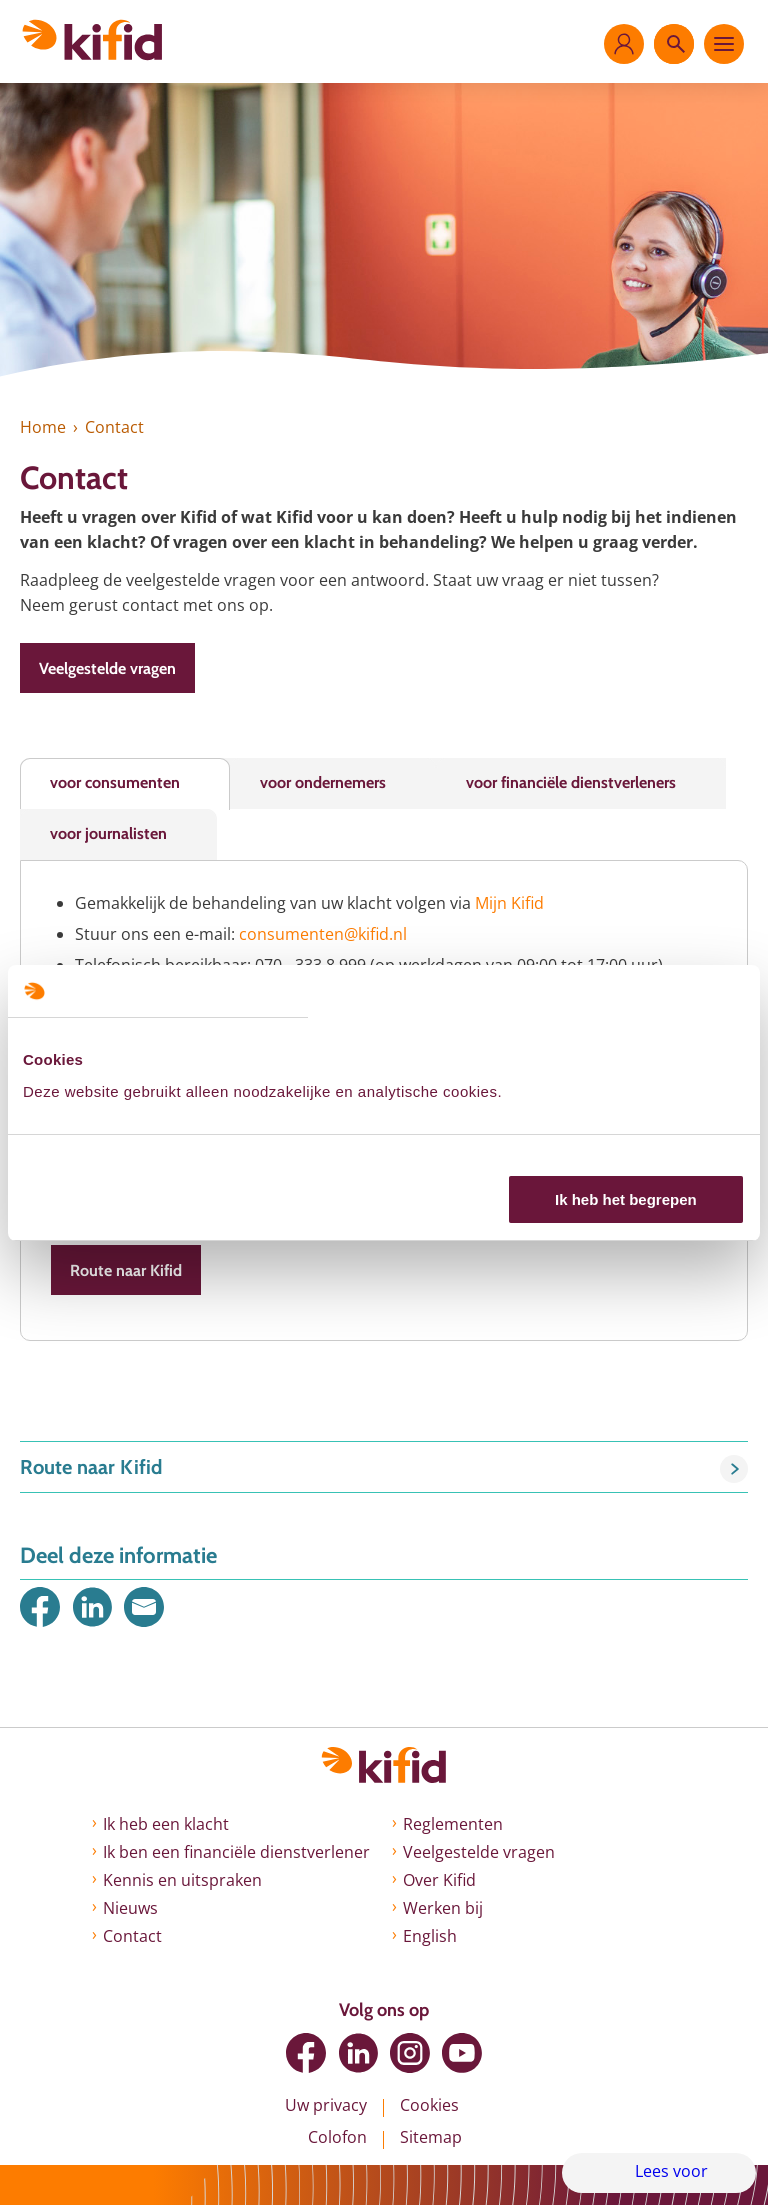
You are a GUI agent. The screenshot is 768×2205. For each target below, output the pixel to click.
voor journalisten (108, 833)
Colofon (337, 2137)
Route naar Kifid (126, 1270)
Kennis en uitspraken (182, 1880)
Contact (132, 1936)
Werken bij (443, 1908)
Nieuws (130, 1908)
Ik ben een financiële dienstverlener (236, 1852)
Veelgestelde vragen (107, 668)
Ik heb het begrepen (626, 1199)
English (430, 1936)
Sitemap (431, 2137)
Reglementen (453, 1824)
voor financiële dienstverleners (571, 782)
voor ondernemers (323, 782)
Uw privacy (326, 2105)
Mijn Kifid (509, 903)
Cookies (429, 2105)
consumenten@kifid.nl (323, 934)
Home (43, 427)
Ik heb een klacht (166, 1824)
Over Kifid (439, 1880)
